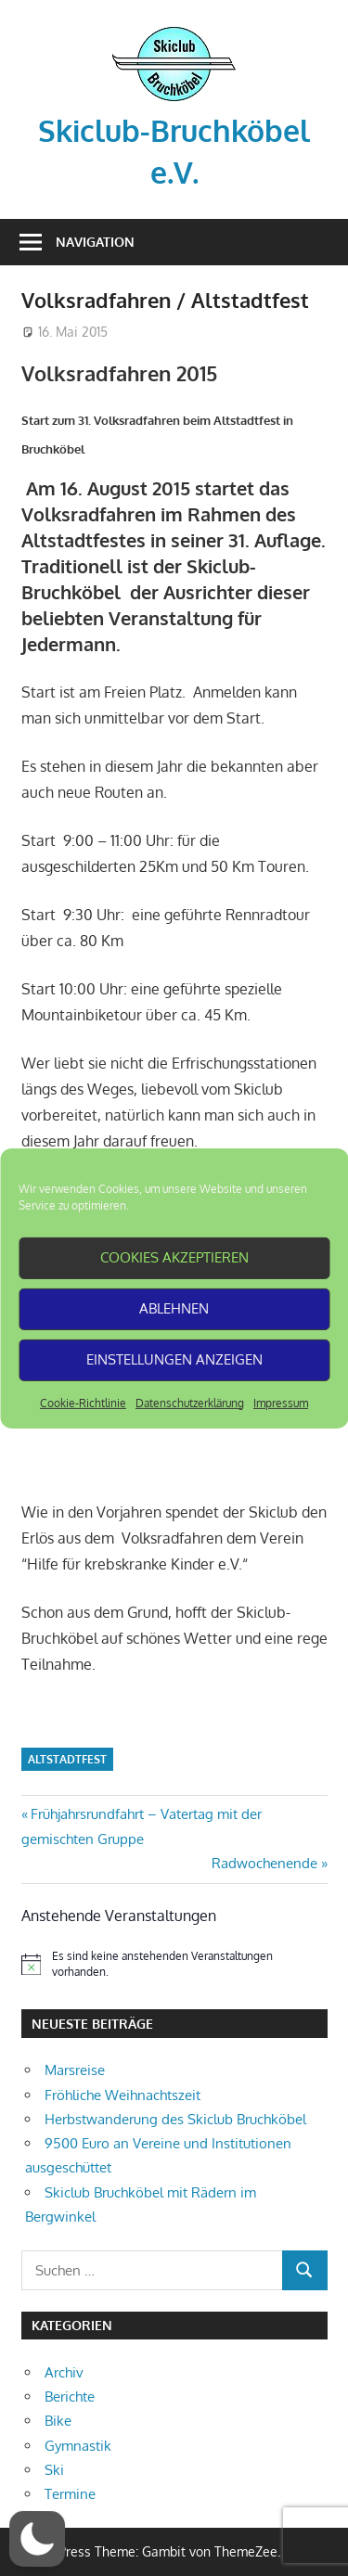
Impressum (280, 1402)
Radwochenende (264, 1863)
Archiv (64, 2372)
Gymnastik (78, 2445)
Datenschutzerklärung (189, 1402)
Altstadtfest (67, 1759)
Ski (54, 2470)
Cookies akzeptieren (174, 1257)
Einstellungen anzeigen (174, 1359)
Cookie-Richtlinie (83, 1402)
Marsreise (75, 2070)
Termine (70, 2494)
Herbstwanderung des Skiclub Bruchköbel (175, 2119)
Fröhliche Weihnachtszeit (122, 2095)
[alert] (174, 1964)
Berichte (70, 2396)
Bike (58, 2420)
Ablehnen (174, 1308)
